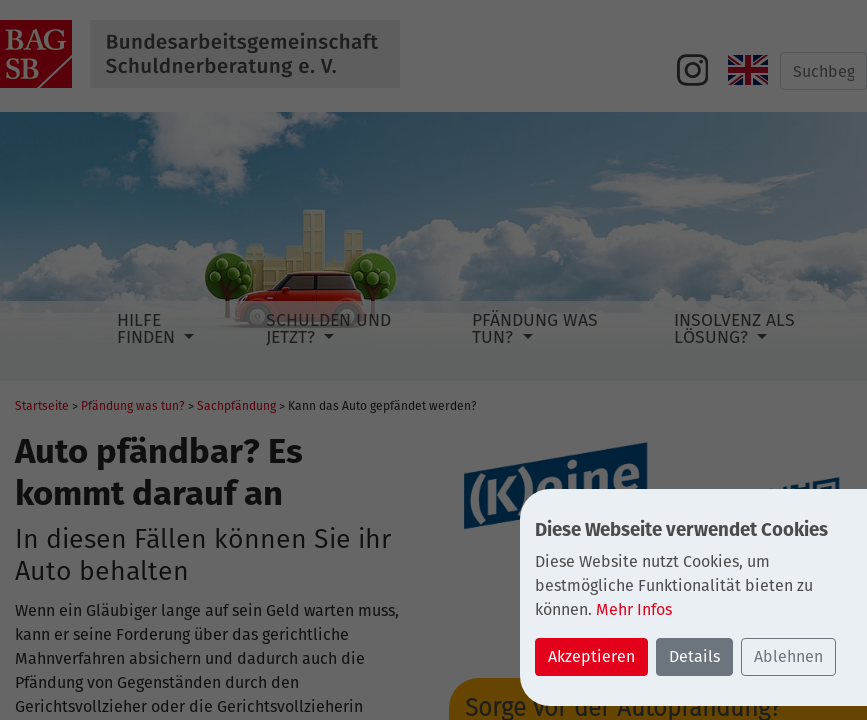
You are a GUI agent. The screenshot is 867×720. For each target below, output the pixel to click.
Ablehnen (788, 656)
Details (694, 656)
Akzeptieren (591, 656)
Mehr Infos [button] (634, 609)
